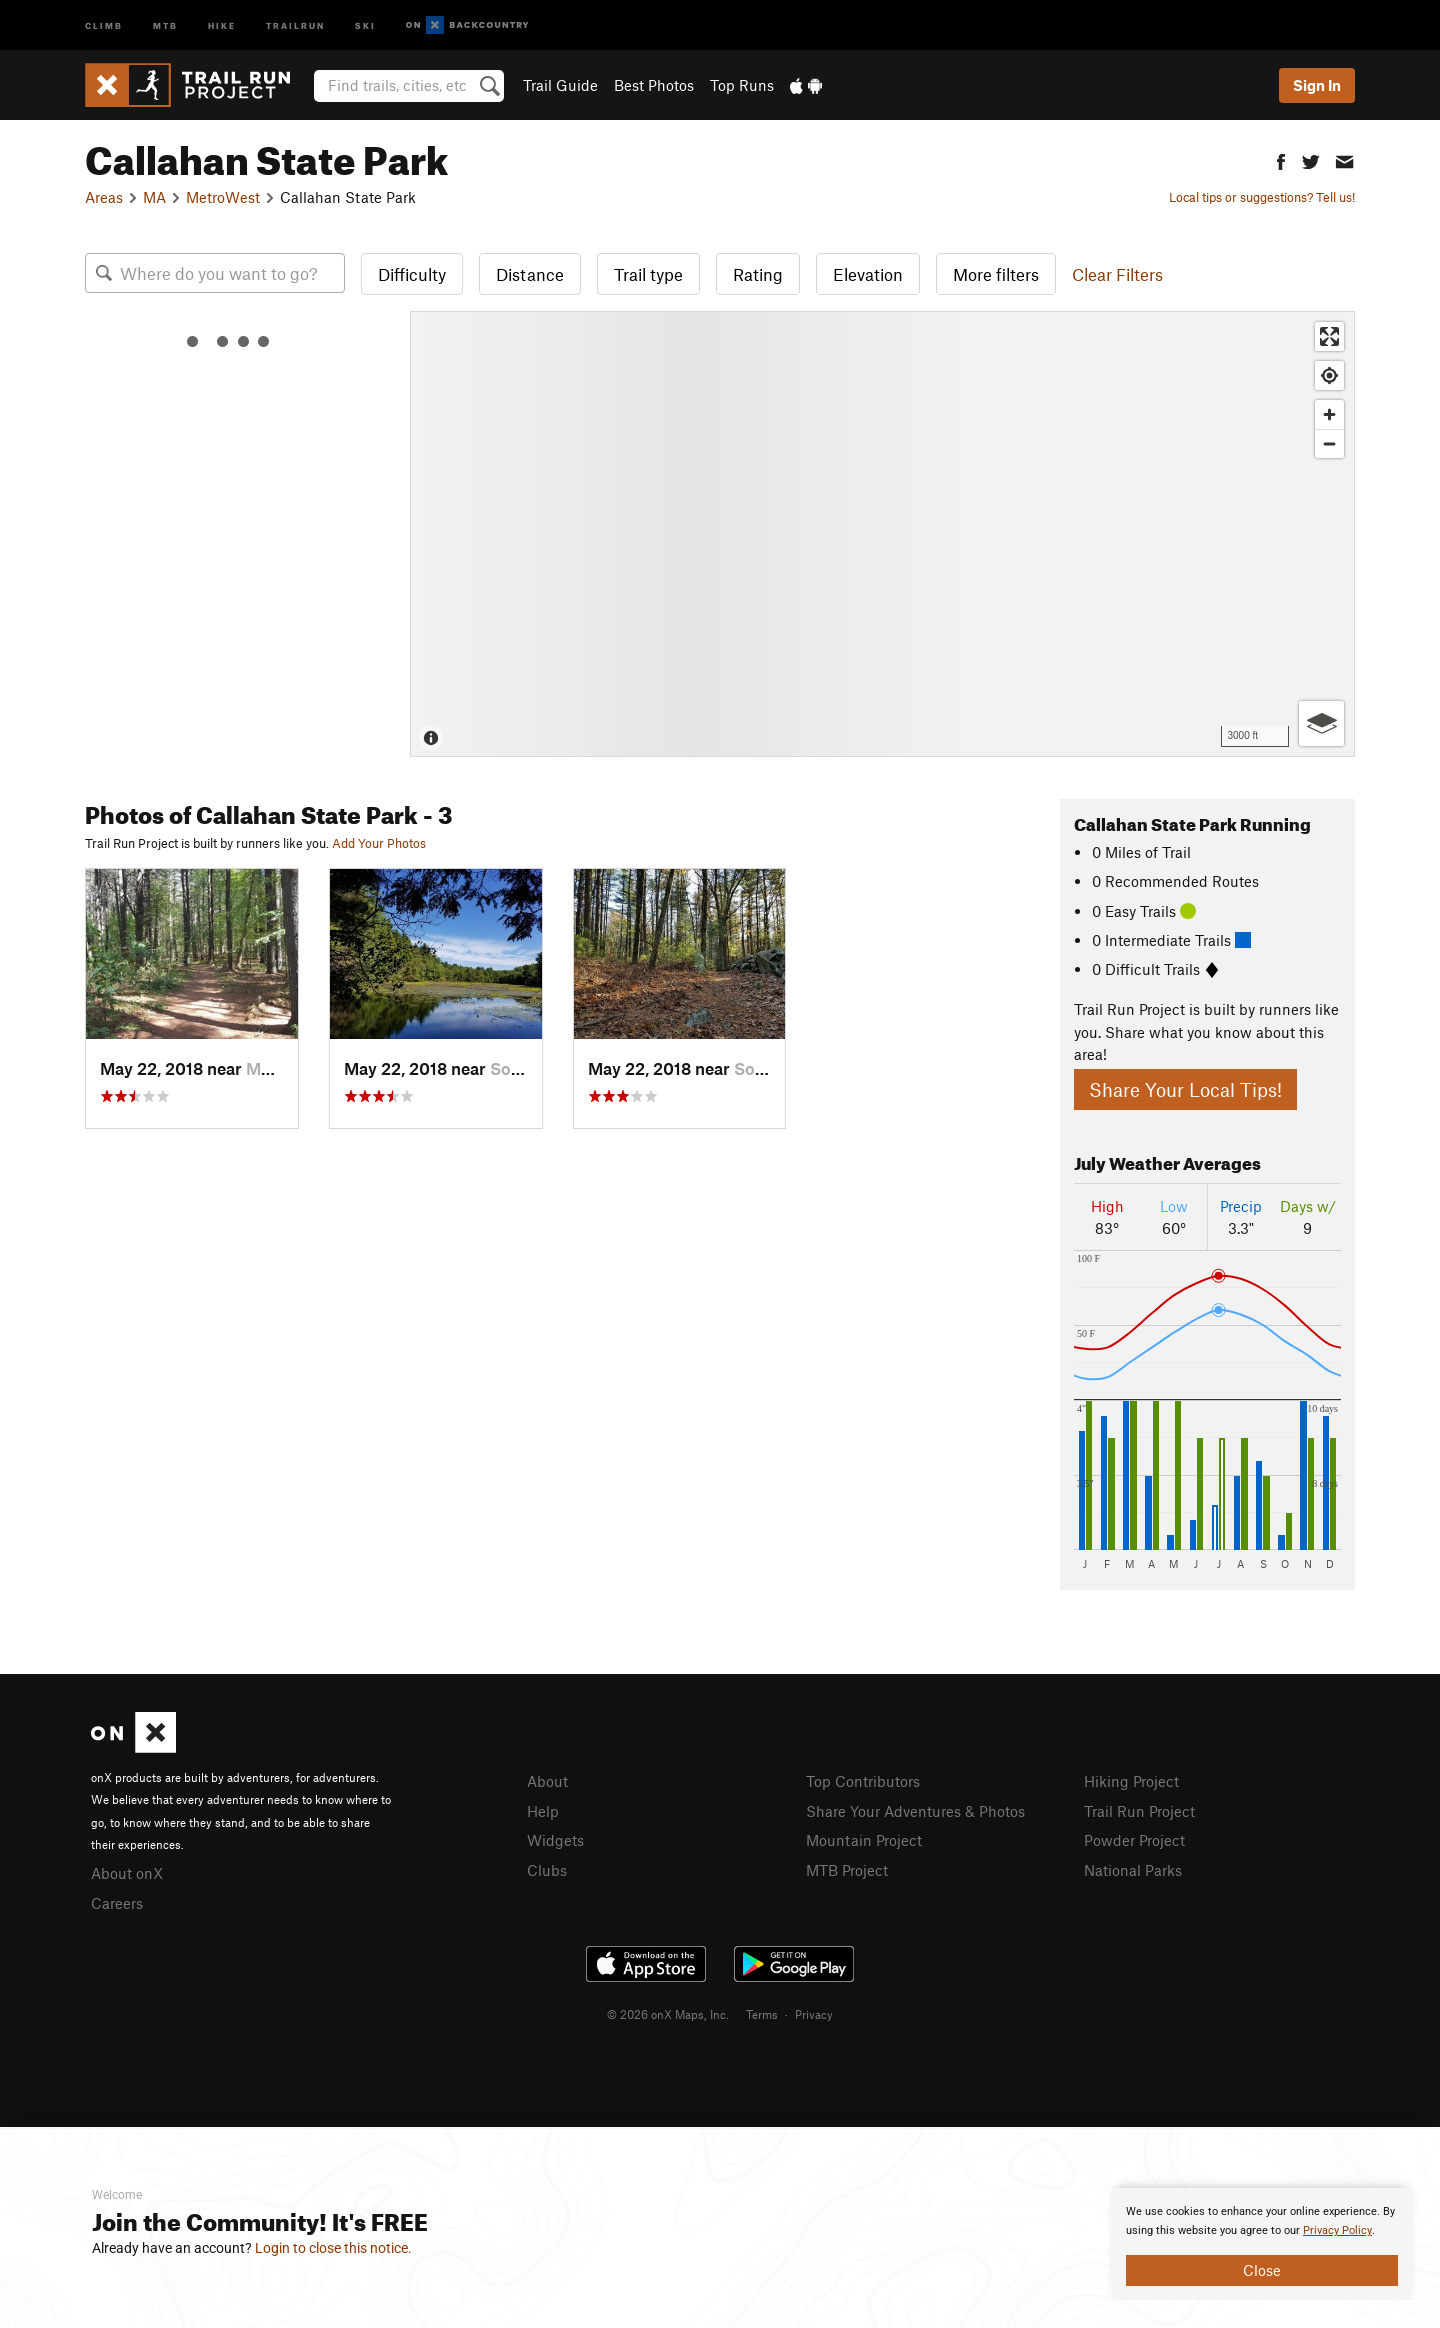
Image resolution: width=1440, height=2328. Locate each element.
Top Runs (742, 85)
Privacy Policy (1337, 2230)
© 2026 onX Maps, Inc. (668, 2014)
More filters (996, 274)
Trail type (648, 274)
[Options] (1321, 723)
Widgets (555, 1840)
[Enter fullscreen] (1329, 336)
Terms (762, 2014)
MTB (165, 24)
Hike (222, 24)
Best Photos (654, 85)
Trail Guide (560, 85)
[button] (1281, 159)
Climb (104, 24)
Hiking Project (1131, 1781)
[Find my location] (1329, 375)
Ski (365, 24)
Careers (117, 1903)
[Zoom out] (1329, 443)
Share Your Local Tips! (1185, 1089)
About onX (127, 1873)
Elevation (868, 274)
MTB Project (847, 1870)
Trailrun (295, 24)
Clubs (547, 1870)
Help (543, 1811)
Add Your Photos (379, 843)
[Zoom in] (1329, 414)
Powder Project (1134, 1840)
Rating (758, 274)
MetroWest (223, 197)
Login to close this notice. (333, 2248)
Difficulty (412, 274)
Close (1262, 2270)
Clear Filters (1117, 274)
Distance (530, 274)
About (547, 1781)
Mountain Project (864, 1840)
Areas (104, 197)
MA (154, 197)
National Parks (1133, 1870)
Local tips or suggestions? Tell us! (1262, 197)
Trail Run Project (1139, 1811)
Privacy (814, 2014)
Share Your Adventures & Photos (915, 1811)
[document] (1262, 2244)
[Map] (882, 534)
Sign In (1317, 85)
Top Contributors (863, 1781)
